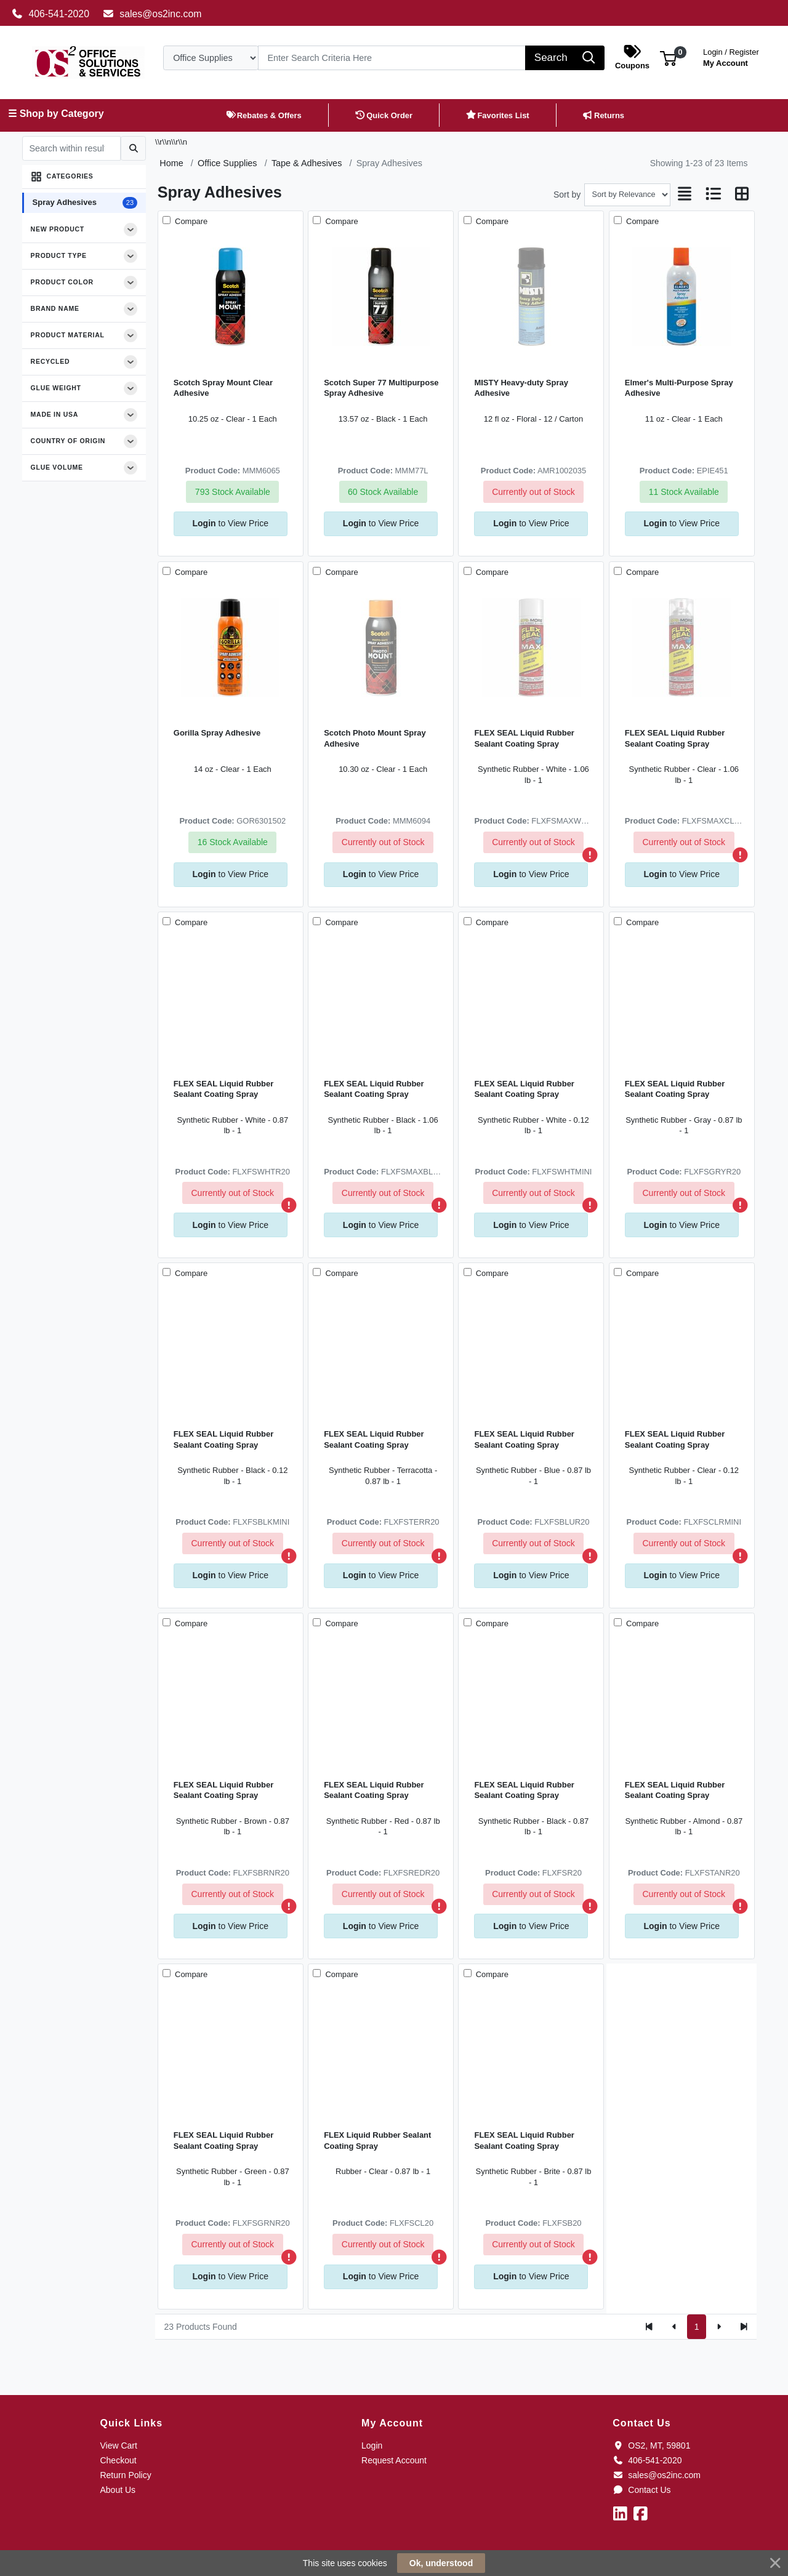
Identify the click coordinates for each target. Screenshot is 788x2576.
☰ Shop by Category (55, 113)
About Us (117, 2490)
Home (171, 163)
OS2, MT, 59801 (651, 2445)
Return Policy (125, 2475)
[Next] (718, 2326)
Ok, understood (441, 2563)
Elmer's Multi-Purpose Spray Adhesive (679, 388)
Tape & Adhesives (306, 163)
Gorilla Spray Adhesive (217, 732)
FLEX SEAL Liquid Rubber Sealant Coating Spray (524, 738)
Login (371, 2445)
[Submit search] (133, 148)
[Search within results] (71, 148)
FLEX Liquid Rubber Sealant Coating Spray (377, 2140)
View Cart (118, 2445)
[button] (668, 57)
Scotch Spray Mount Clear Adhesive (223, 388)
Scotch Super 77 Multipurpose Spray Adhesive (381, 388)
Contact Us (641, 2490)
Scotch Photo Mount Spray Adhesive (375, 738)
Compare (189, 221)
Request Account (394, 2460)
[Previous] (674, 2326)
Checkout (118, 2460)
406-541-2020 (50, 14)
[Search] (392, 58)
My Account (731, 56)
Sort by (567, 194)
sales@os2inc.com (152, 14)
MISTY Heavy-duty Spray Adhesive (521, 388)
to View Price (230, 523)
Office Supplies (227, 163)
